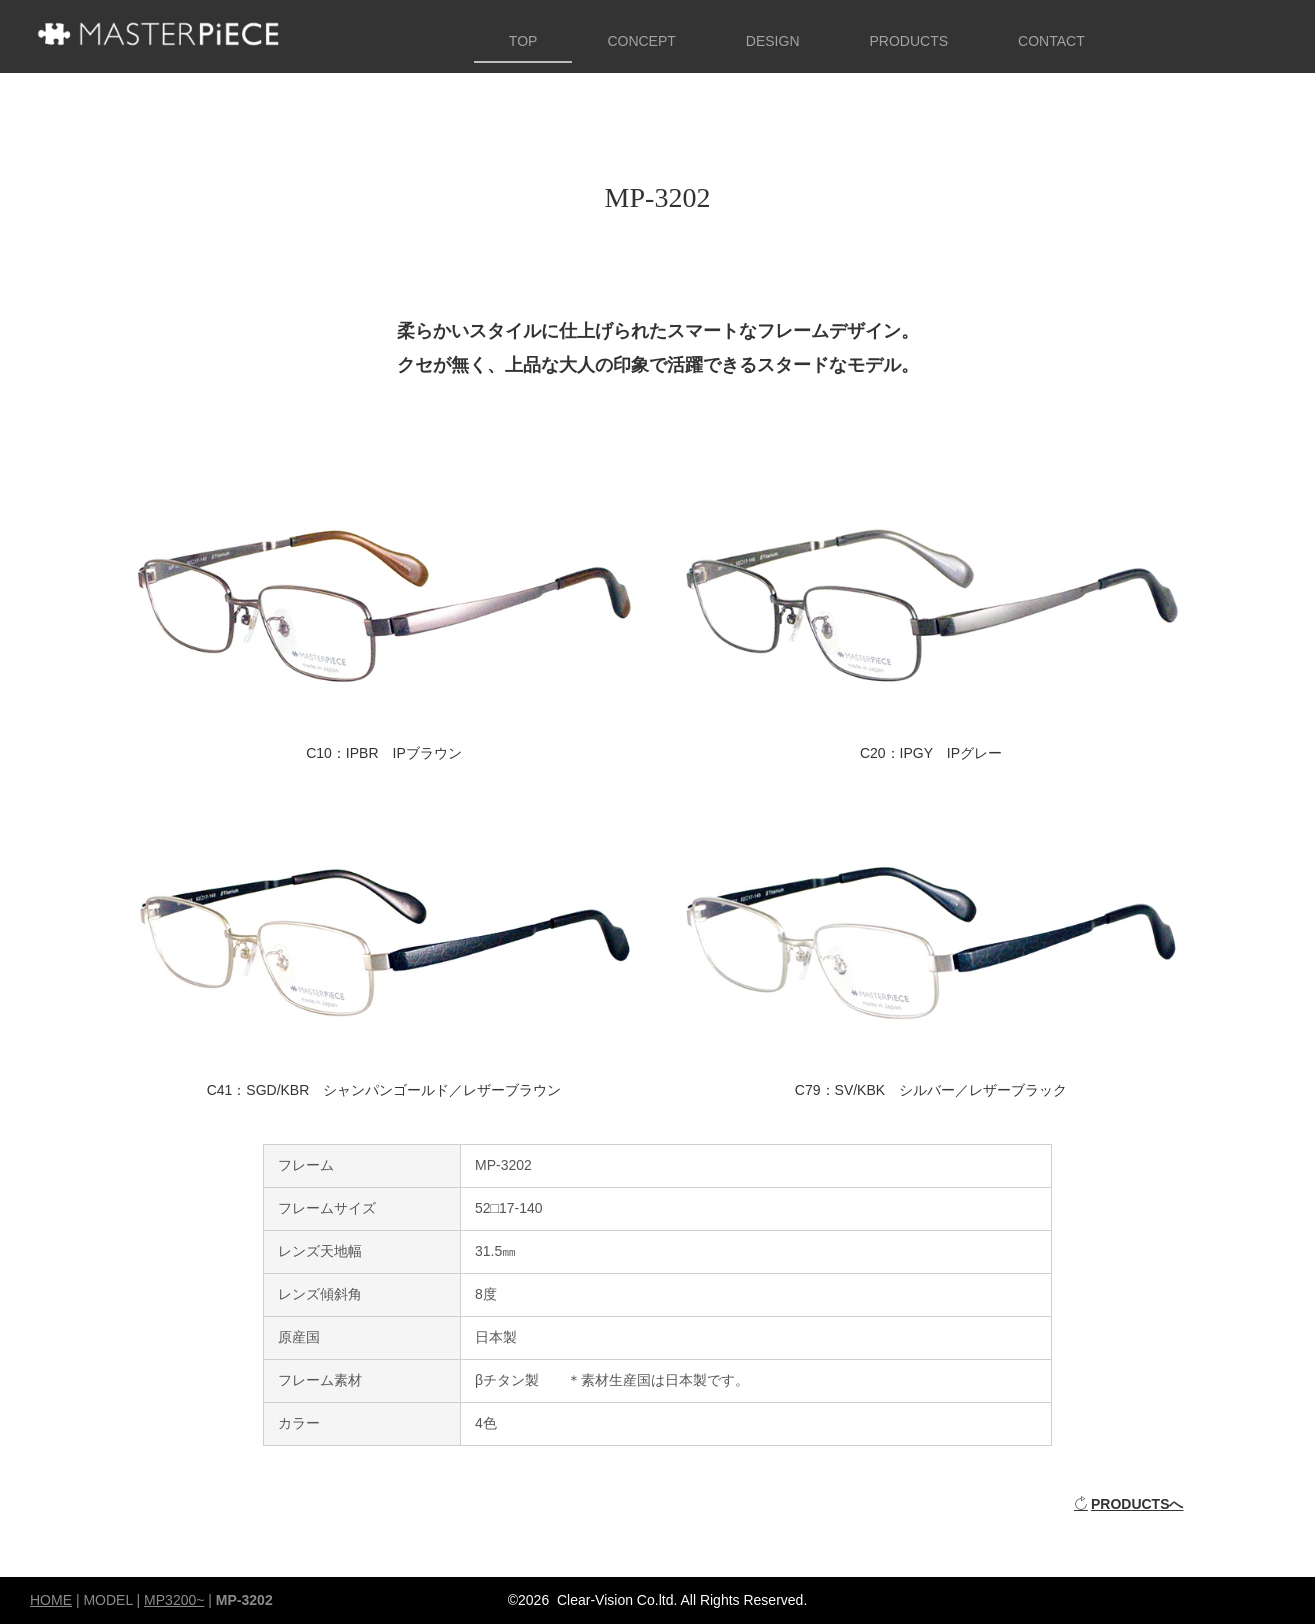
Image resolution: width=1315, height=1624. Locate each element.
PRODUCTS (909, 41)
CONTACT (1051, 41)
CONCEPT (641, 41)
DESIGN (773, 41)
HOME (51, 1600)
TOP (523, 41)
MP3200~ (174, 1600)
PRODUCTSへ (1129, 1504)
